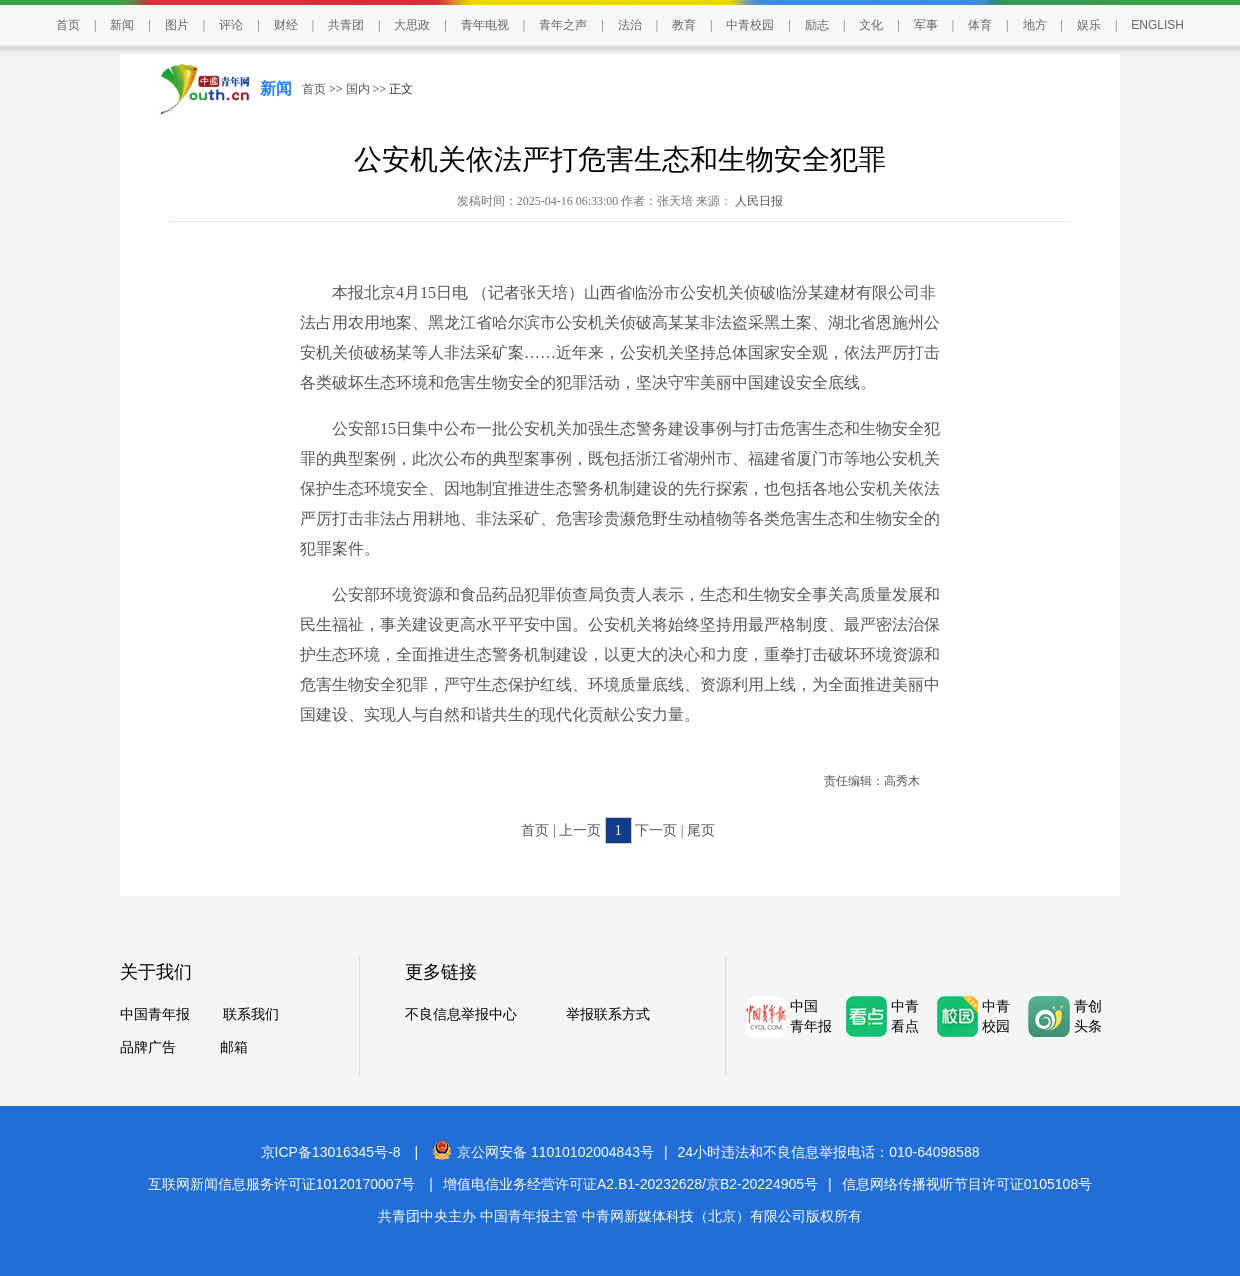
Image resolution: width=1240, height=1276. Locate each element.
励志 (817, 25)
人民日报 (757, 201)
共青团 (346, 25)
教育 (684, 25)
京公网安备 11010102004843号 (543, 1152)
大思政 (412, 25)
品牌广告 (148, 1047)
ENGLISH (1157, 25)
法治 (630, 25)
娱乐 (1089, 25)
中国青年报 (155, 1014)
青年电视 (485, 25)
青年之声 (563, 25)
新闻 (122, 25)
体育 (980, 25)
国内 (358, 89)
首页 (68, 25)
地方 (1035, 25)
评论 (231, 25)
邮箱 (234, 1047)
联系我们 (251, 1014)
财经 (286, 25)
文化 (871, 25)
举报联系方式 (608, 1014)
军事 (926, 25)
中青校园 (750, 25)
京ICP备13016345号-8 (331, 1152)
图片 (177, 25)
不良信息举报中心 (461, 1014)
